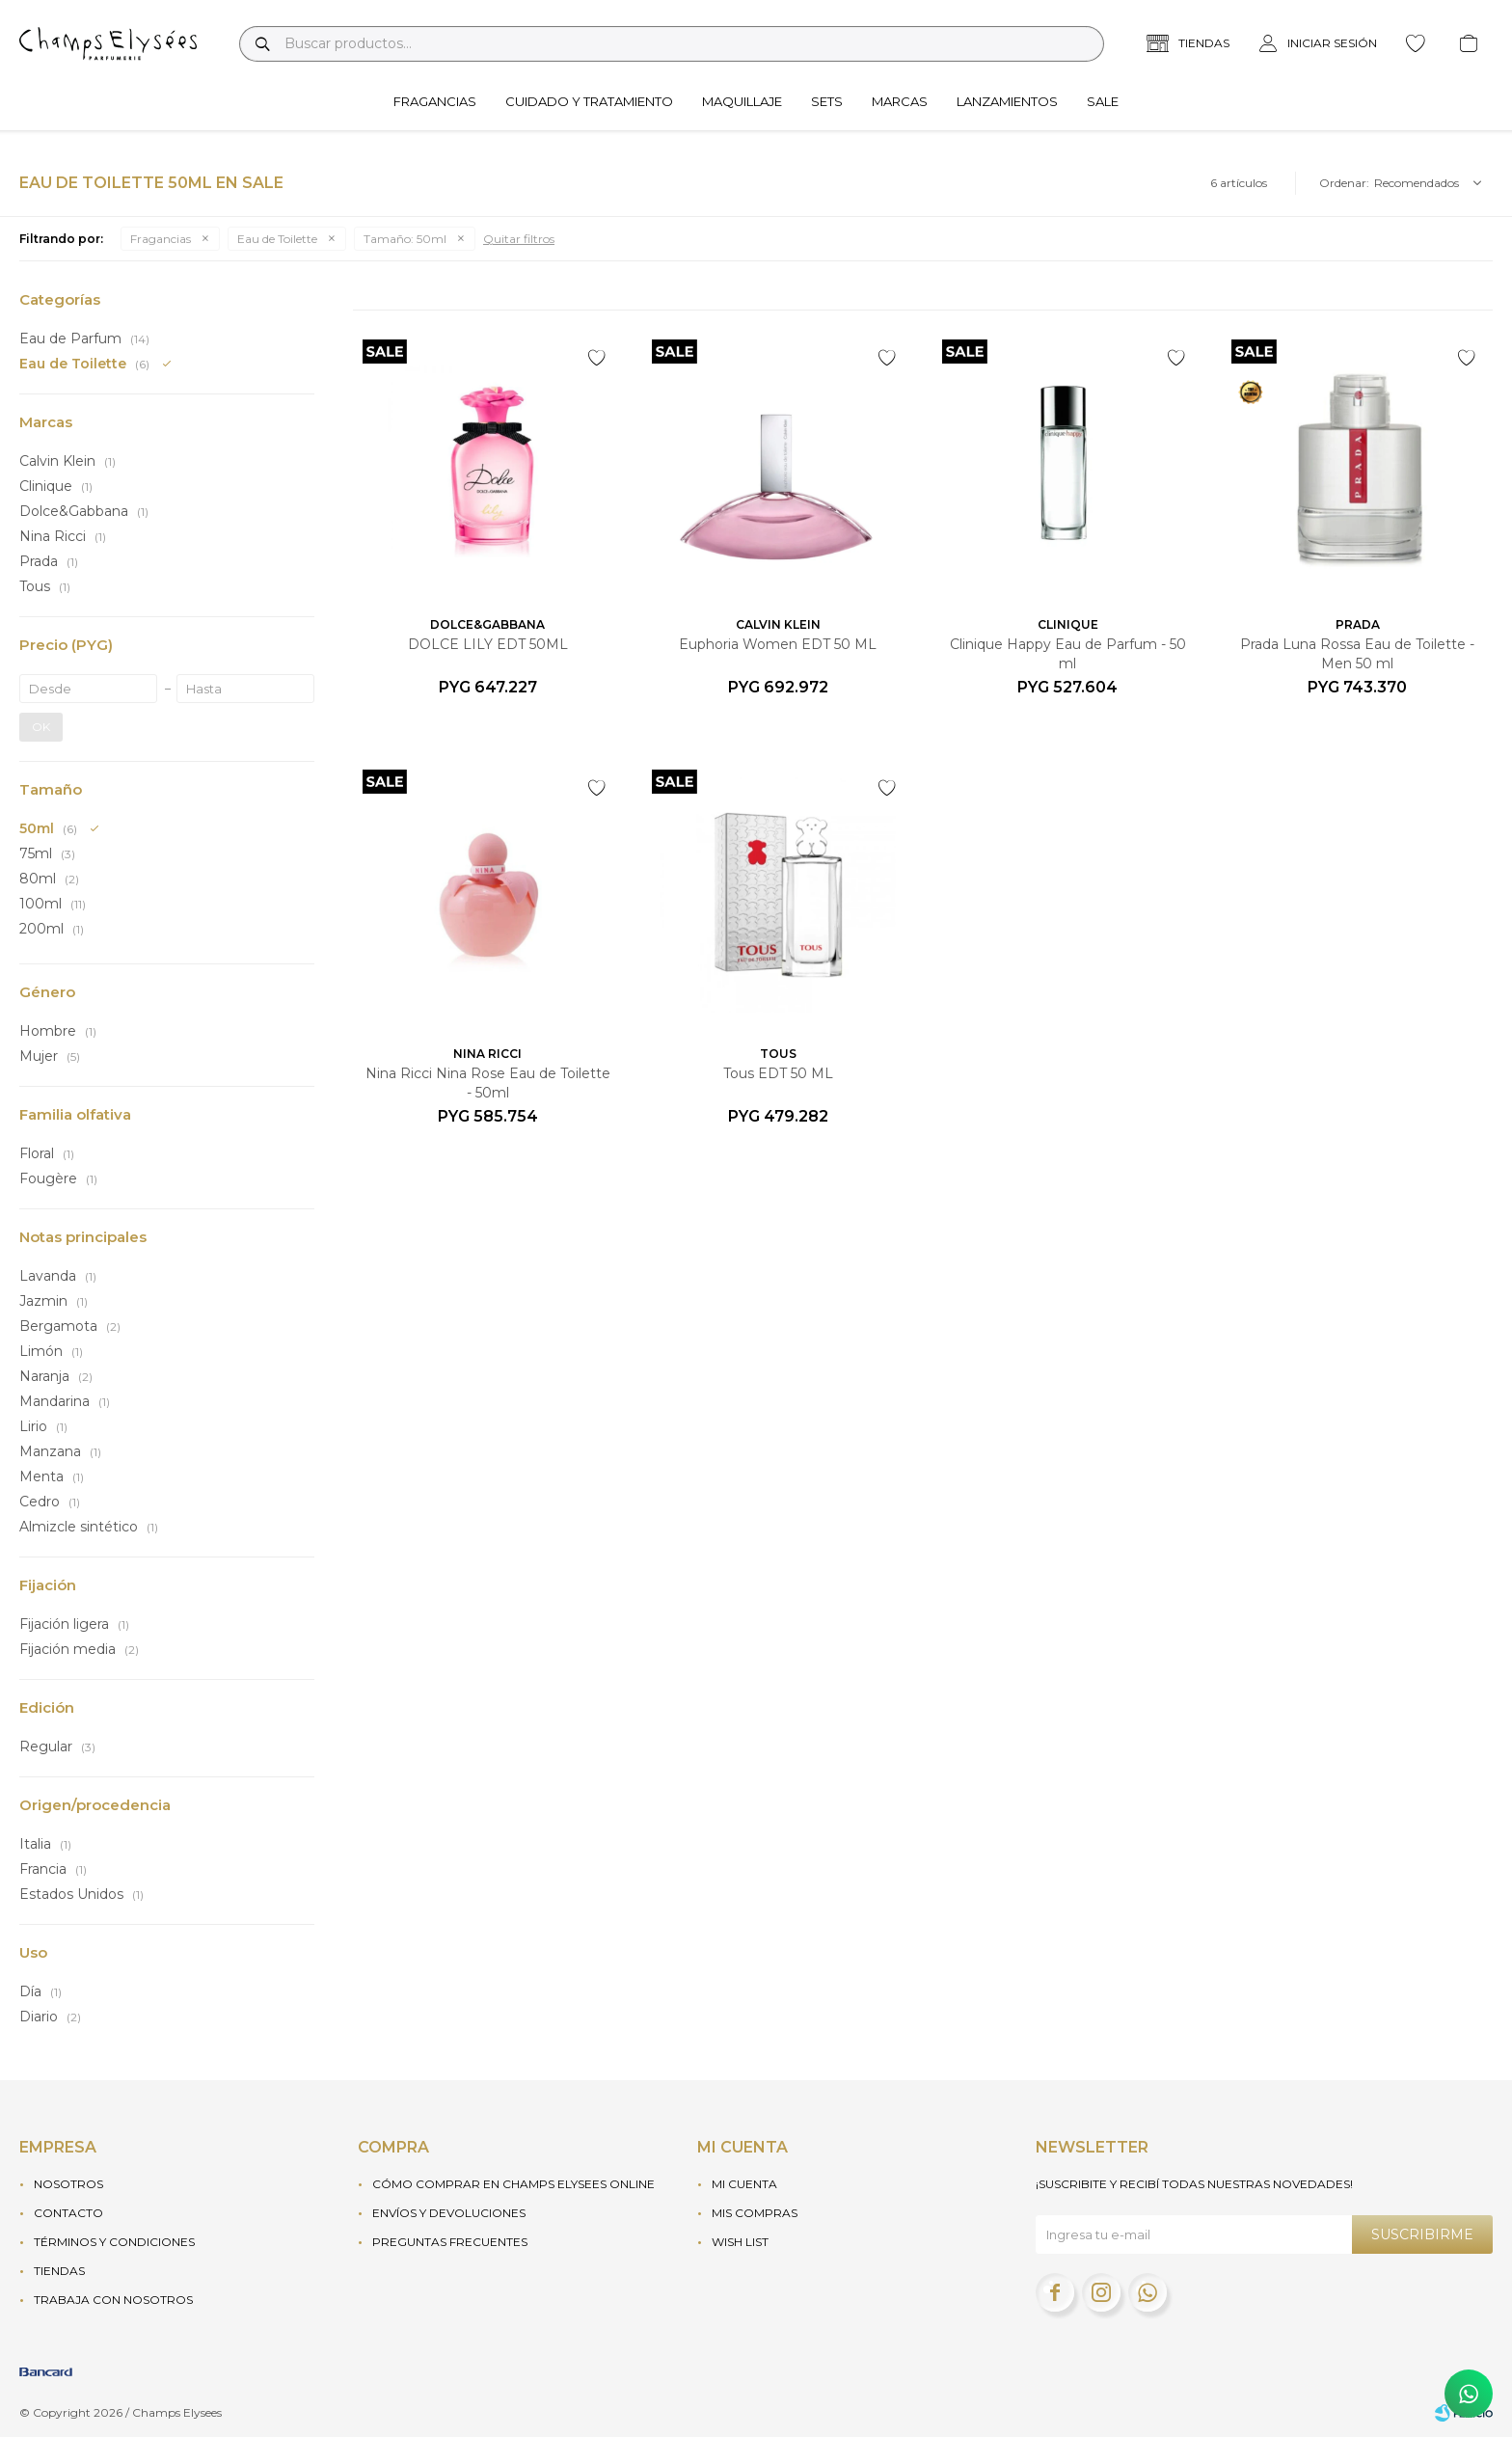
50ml (405, 239)
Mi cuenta (744, 2184)
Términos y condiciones (114, 2241)
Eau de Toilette (277, 238)
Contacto (68, 2213)
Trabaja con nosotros (113, 2299)
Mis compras (754, 2213)
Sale (1103, 101)
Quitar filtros (518, 238)
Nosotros (68, 2184)
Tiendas (59, 2270)
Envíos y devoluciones (449, 2213)
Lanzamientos (1007, 101)
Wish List (740, 2241)
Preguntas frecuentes (449, 2241)
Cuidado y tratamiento (589, 101)
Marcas (900, 101)
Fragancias (434, 101)
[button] (262, 44)
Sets (827, 101)
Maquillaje (742, 101)
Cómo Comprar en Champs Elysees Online (513, 2184)
